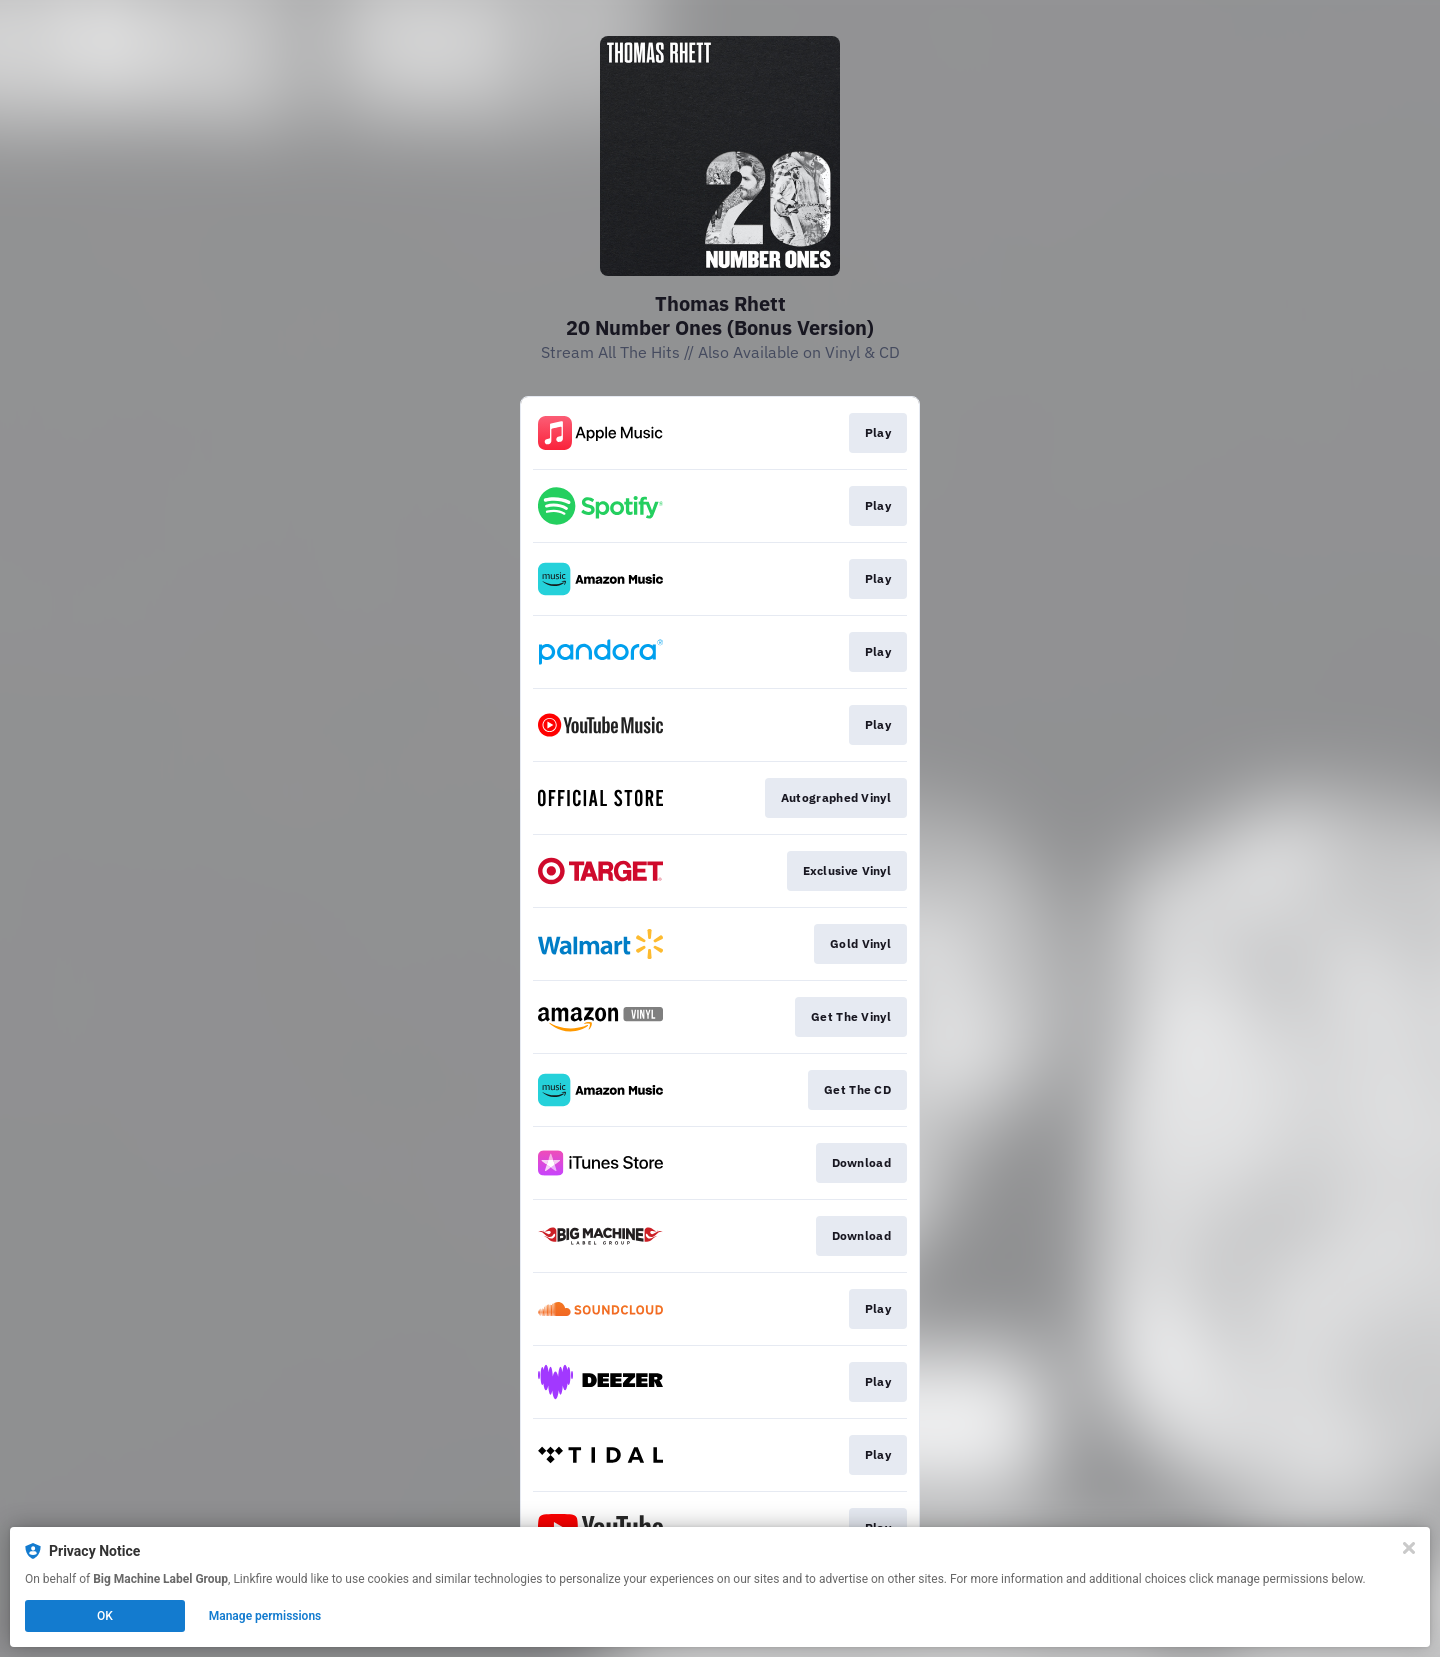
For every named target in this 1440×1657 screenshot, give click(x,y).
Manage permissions (265, 1616)
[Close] (1409, 1548)
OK (105, 1616)
